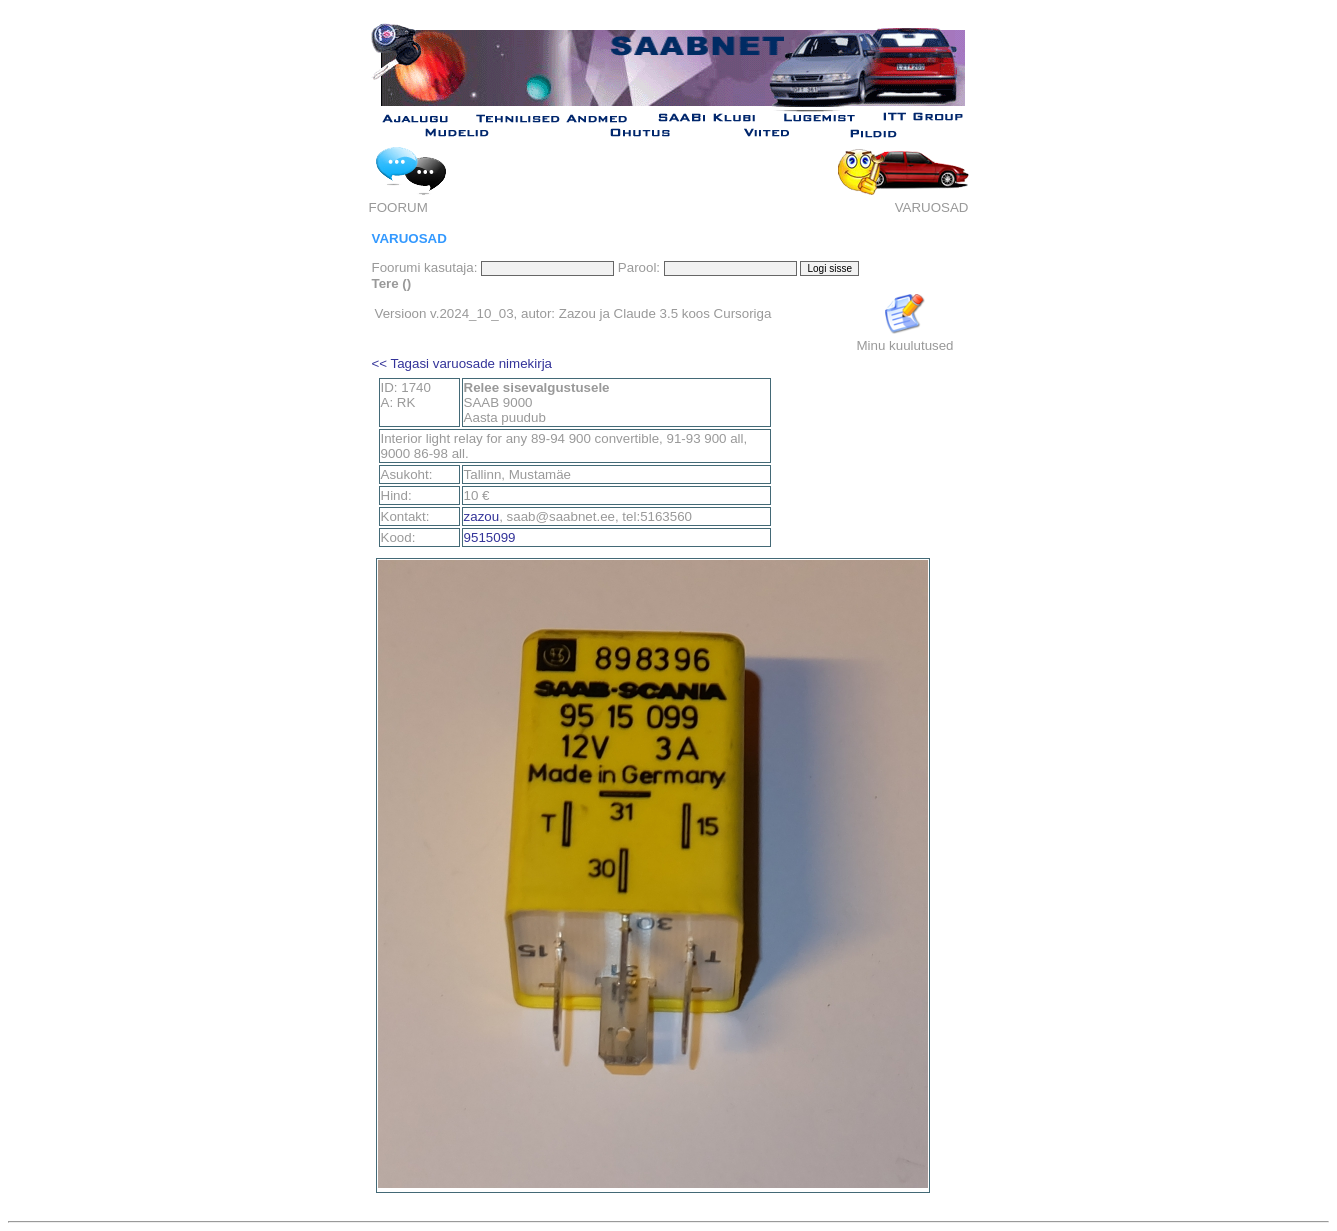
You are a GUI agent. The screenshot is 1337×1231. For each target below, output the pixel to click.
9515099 (490, 537)
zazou (482, 516)
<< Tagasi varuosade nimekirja (462, 363)
